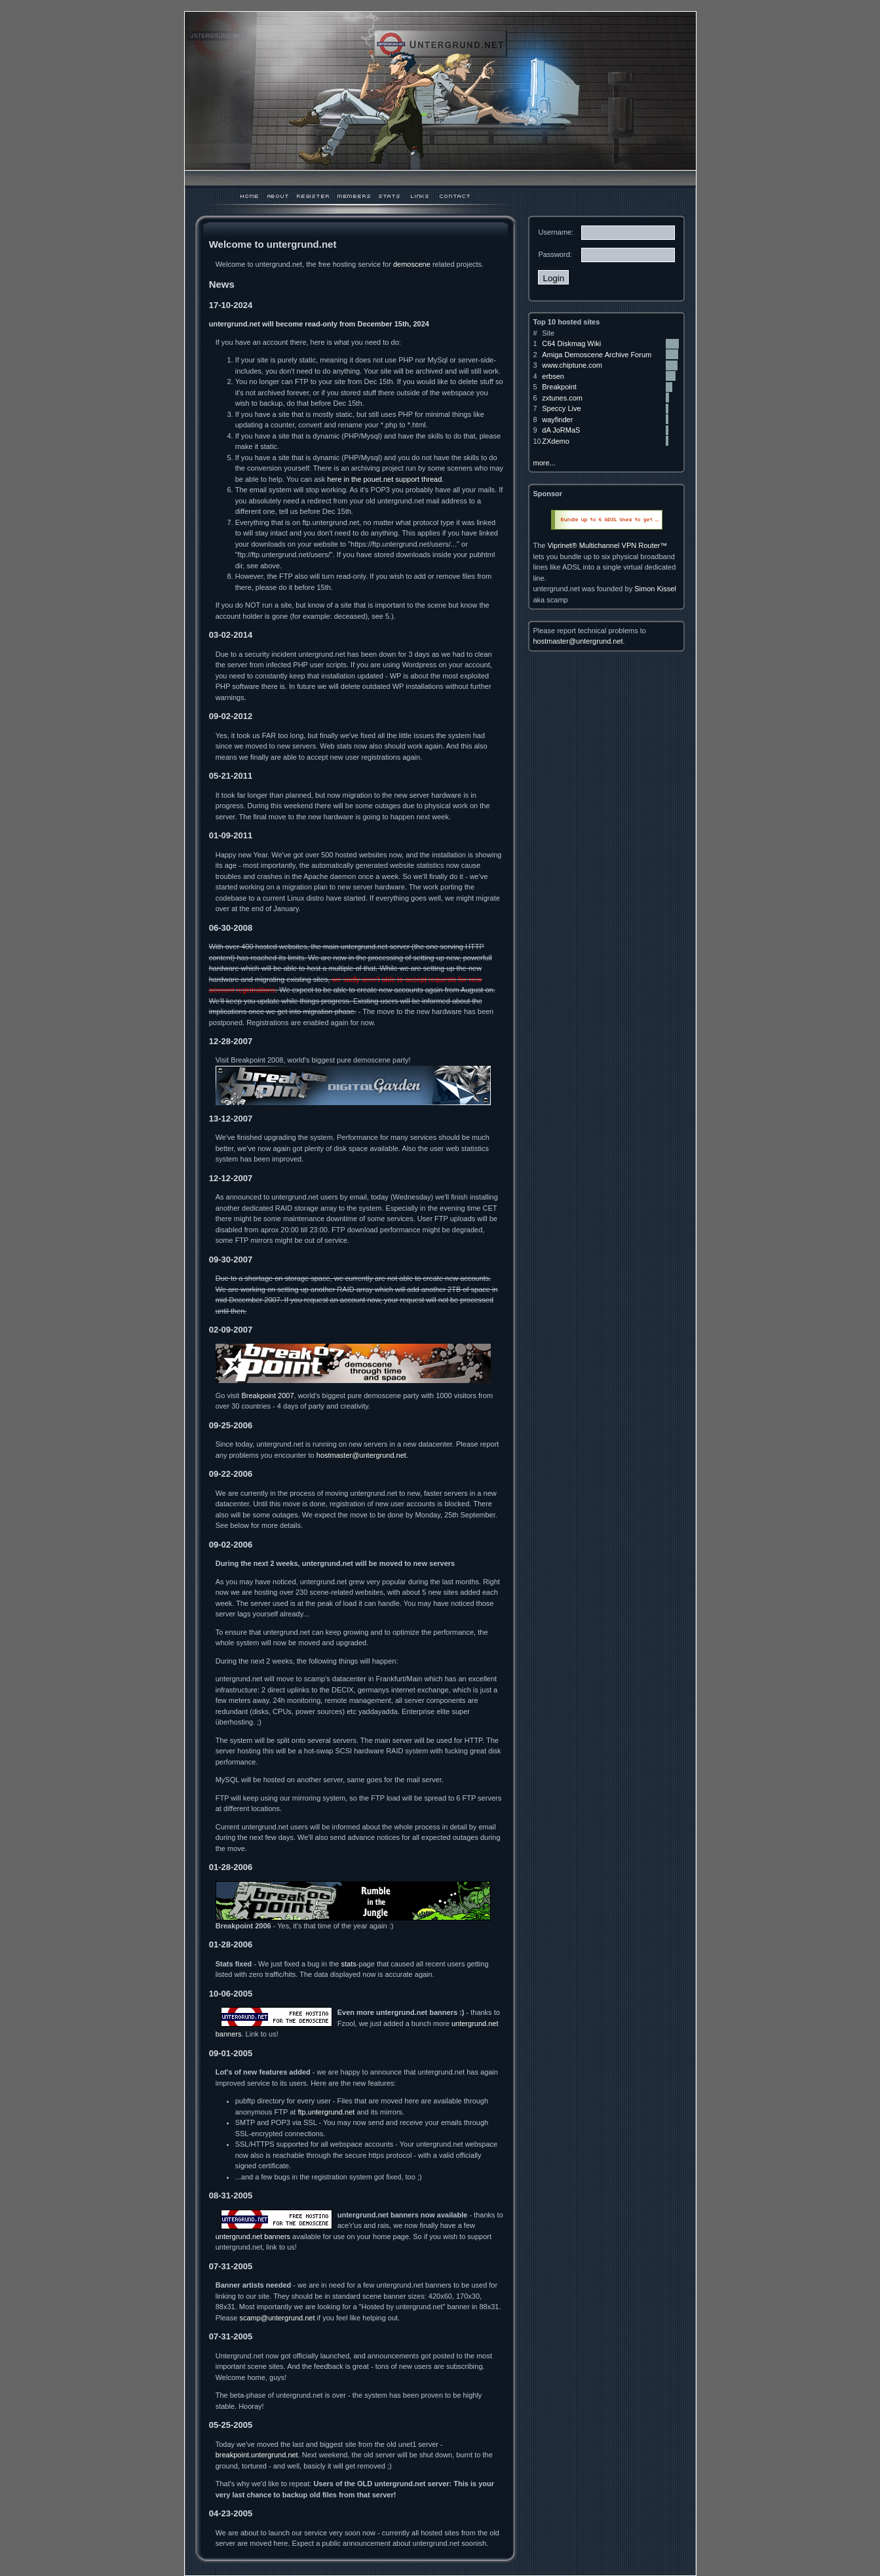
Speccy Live (561, 408)
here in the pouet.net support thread (384, 479)
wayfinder (557, 419)
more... (544, 463)
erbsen (553, 376)
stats (348, 1964)
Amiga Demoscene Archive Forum (596, 355)
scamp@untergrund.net (277, 2318)
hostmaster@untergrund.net (361, 1455)
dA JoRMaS (561, 430)
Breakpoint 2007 (267, 1395)
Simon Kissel (655, 589)
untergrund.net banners (253, 2236)
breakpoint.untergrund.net (257, 2455)
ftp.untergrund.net (325, 2112)
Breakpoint (559, 387)
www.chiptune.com (572, 365)
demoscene (411, 264)
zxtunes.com (562, 398)
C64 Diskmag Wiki (571, 343)
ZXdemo (555, 441)
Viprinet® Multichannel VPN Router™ (607, 545)
